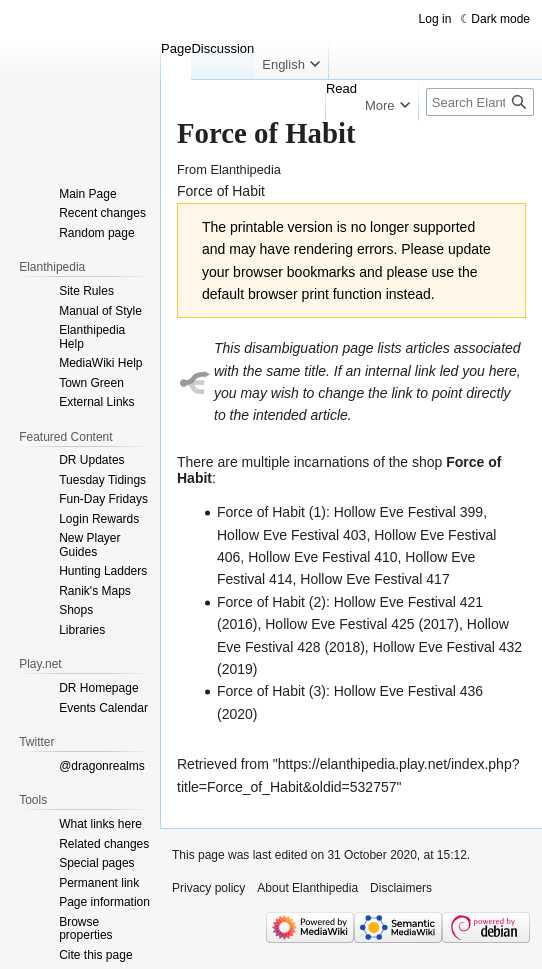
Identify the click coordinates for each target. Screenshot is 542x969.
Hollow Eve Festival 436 (408, 691)
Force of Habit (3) (271, 691)
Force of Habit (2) (271, 602)
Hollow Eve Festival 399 (408, 512)
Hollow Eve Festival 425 (339, 624)
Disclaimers (401, 888)
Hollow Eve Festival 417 (374, 579)
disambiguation (291, 348)
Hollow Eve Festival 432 (447, 647)
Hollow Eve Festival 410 (322, 557)
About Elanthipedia (307, 888)
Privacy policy (208, 888)
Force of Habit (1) (271, 512)
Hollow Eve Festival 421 (408, 602)
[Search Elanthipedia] (480, 102)
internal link (400, 371)
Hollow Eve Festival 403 (291, 535)
